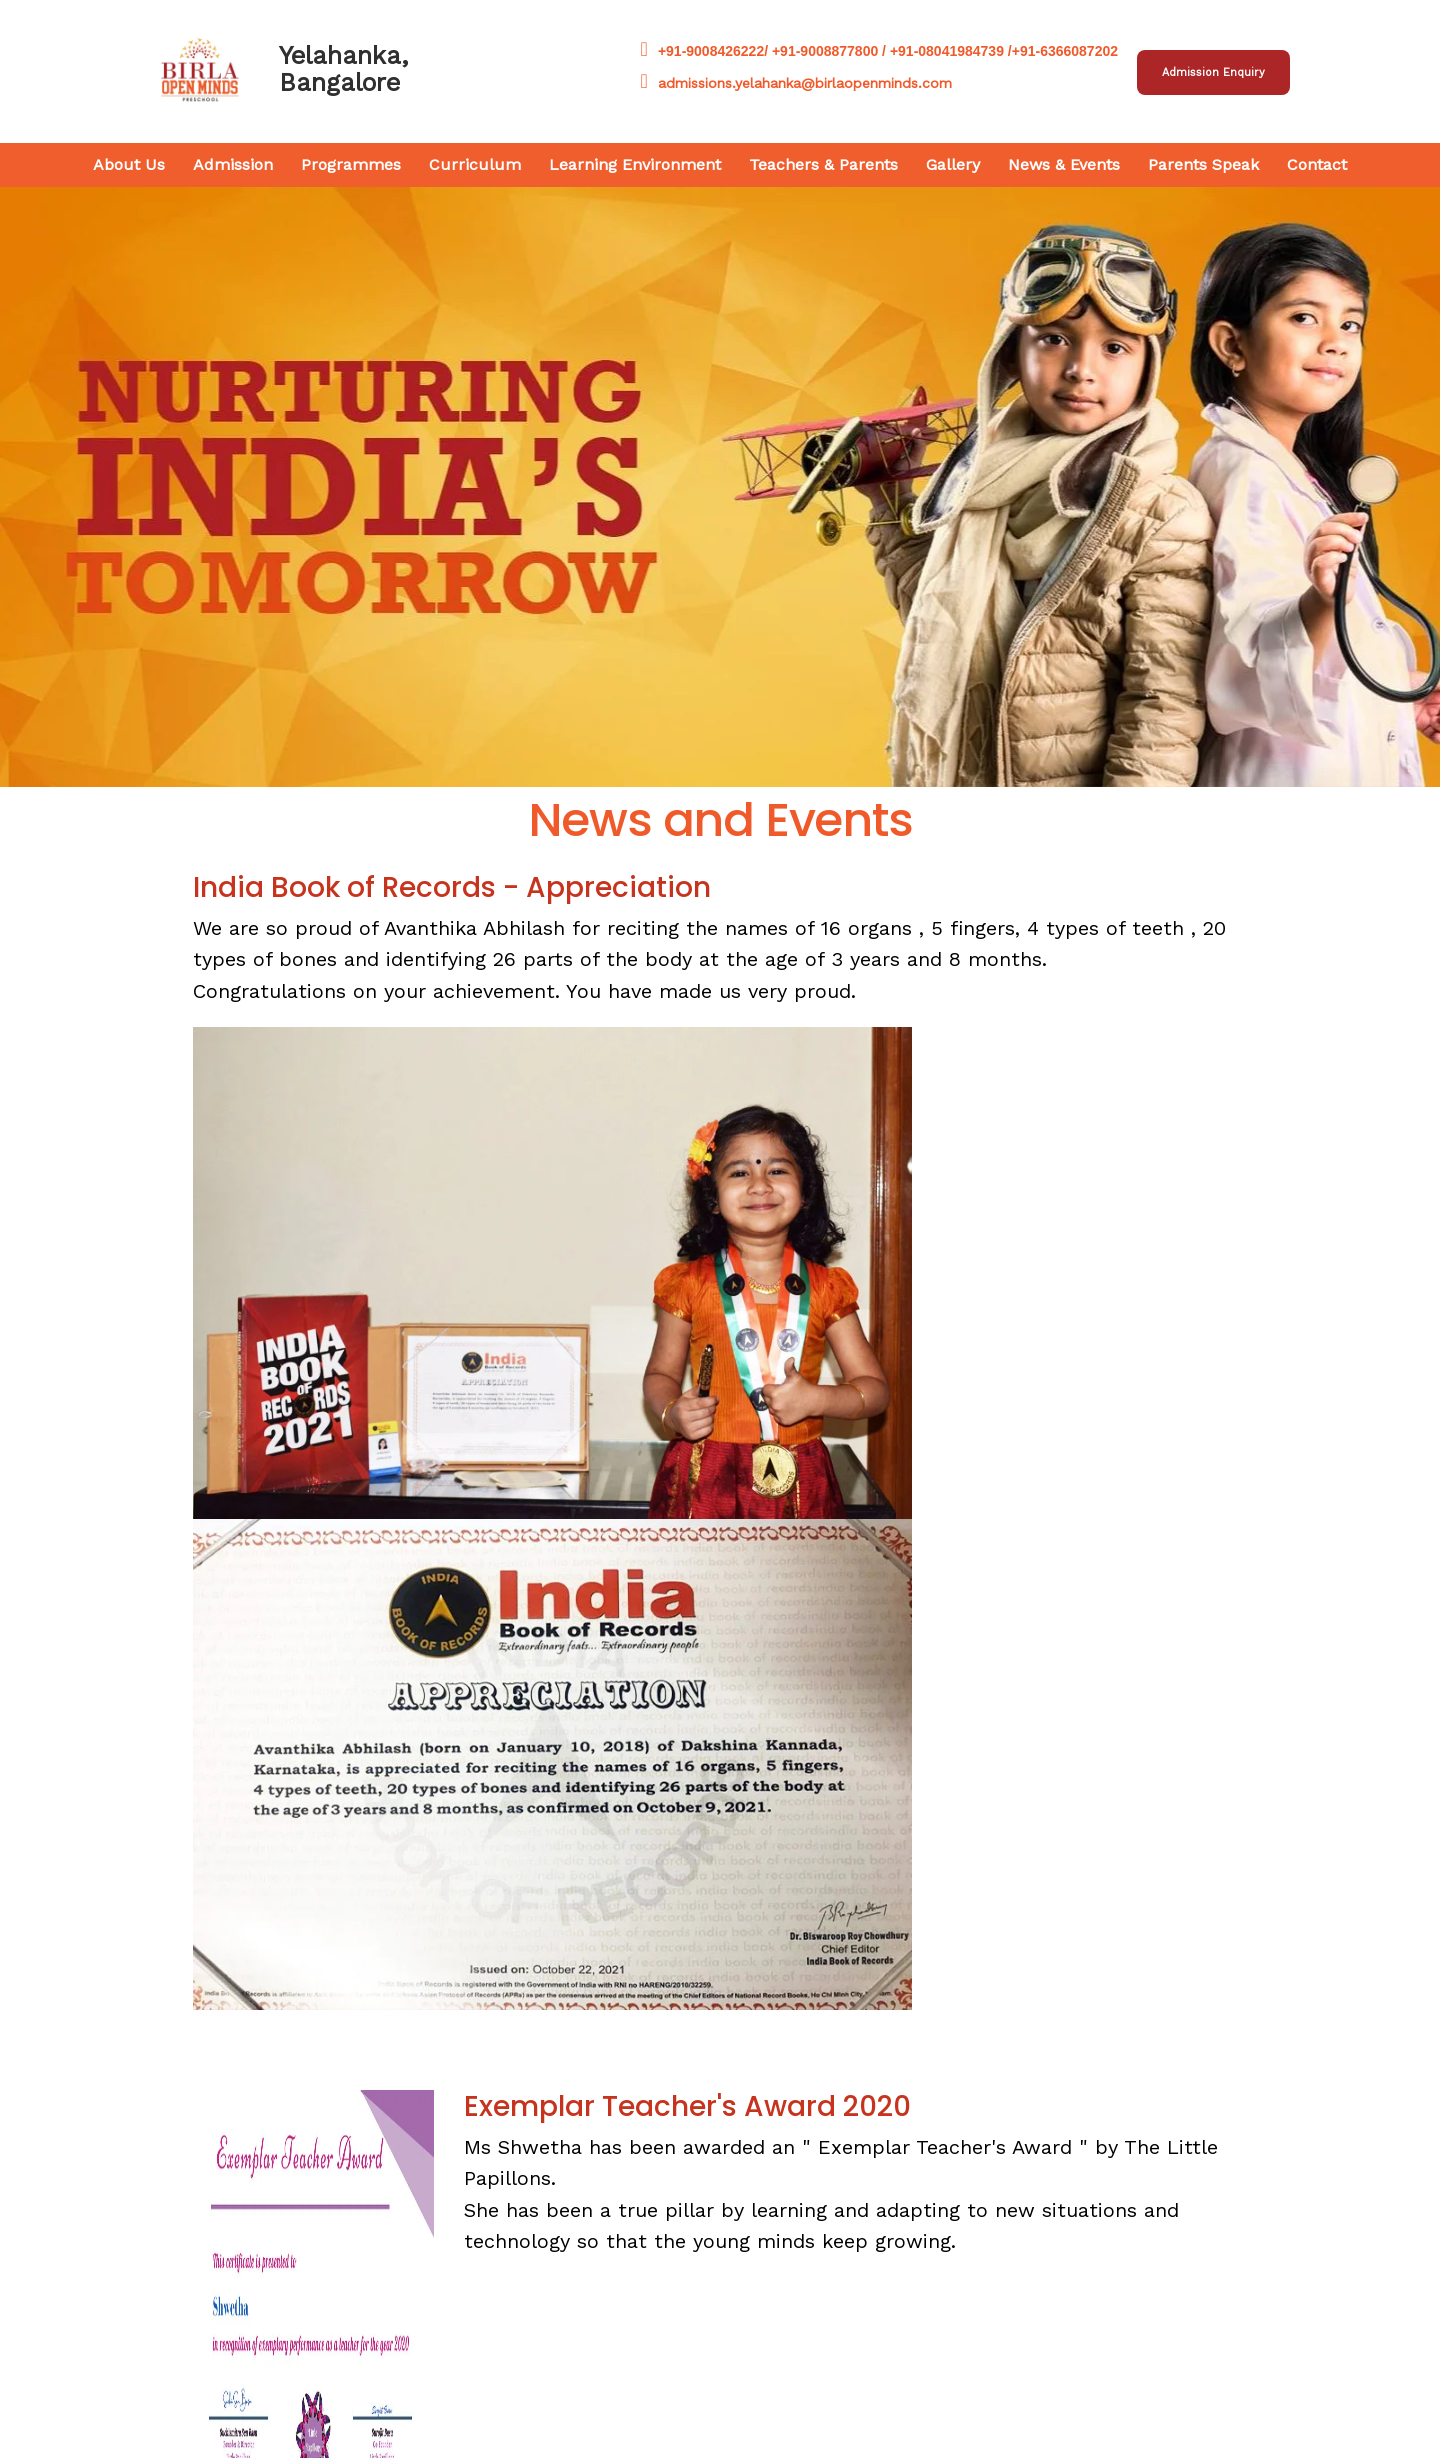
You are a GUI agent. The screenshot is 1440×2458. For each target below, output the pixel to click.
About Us (129, 164)
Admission (233, 164)
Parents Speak (1203, 164)
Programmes (351, 164)
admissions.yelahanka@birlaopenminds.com (796, 83)
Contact (1317, 164)
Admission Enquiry (1213, 72)
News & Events (1064, 164)
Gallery (953, 164)
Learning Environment (635, 164)
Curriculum (475, 164)
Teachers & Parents (823, 164)
